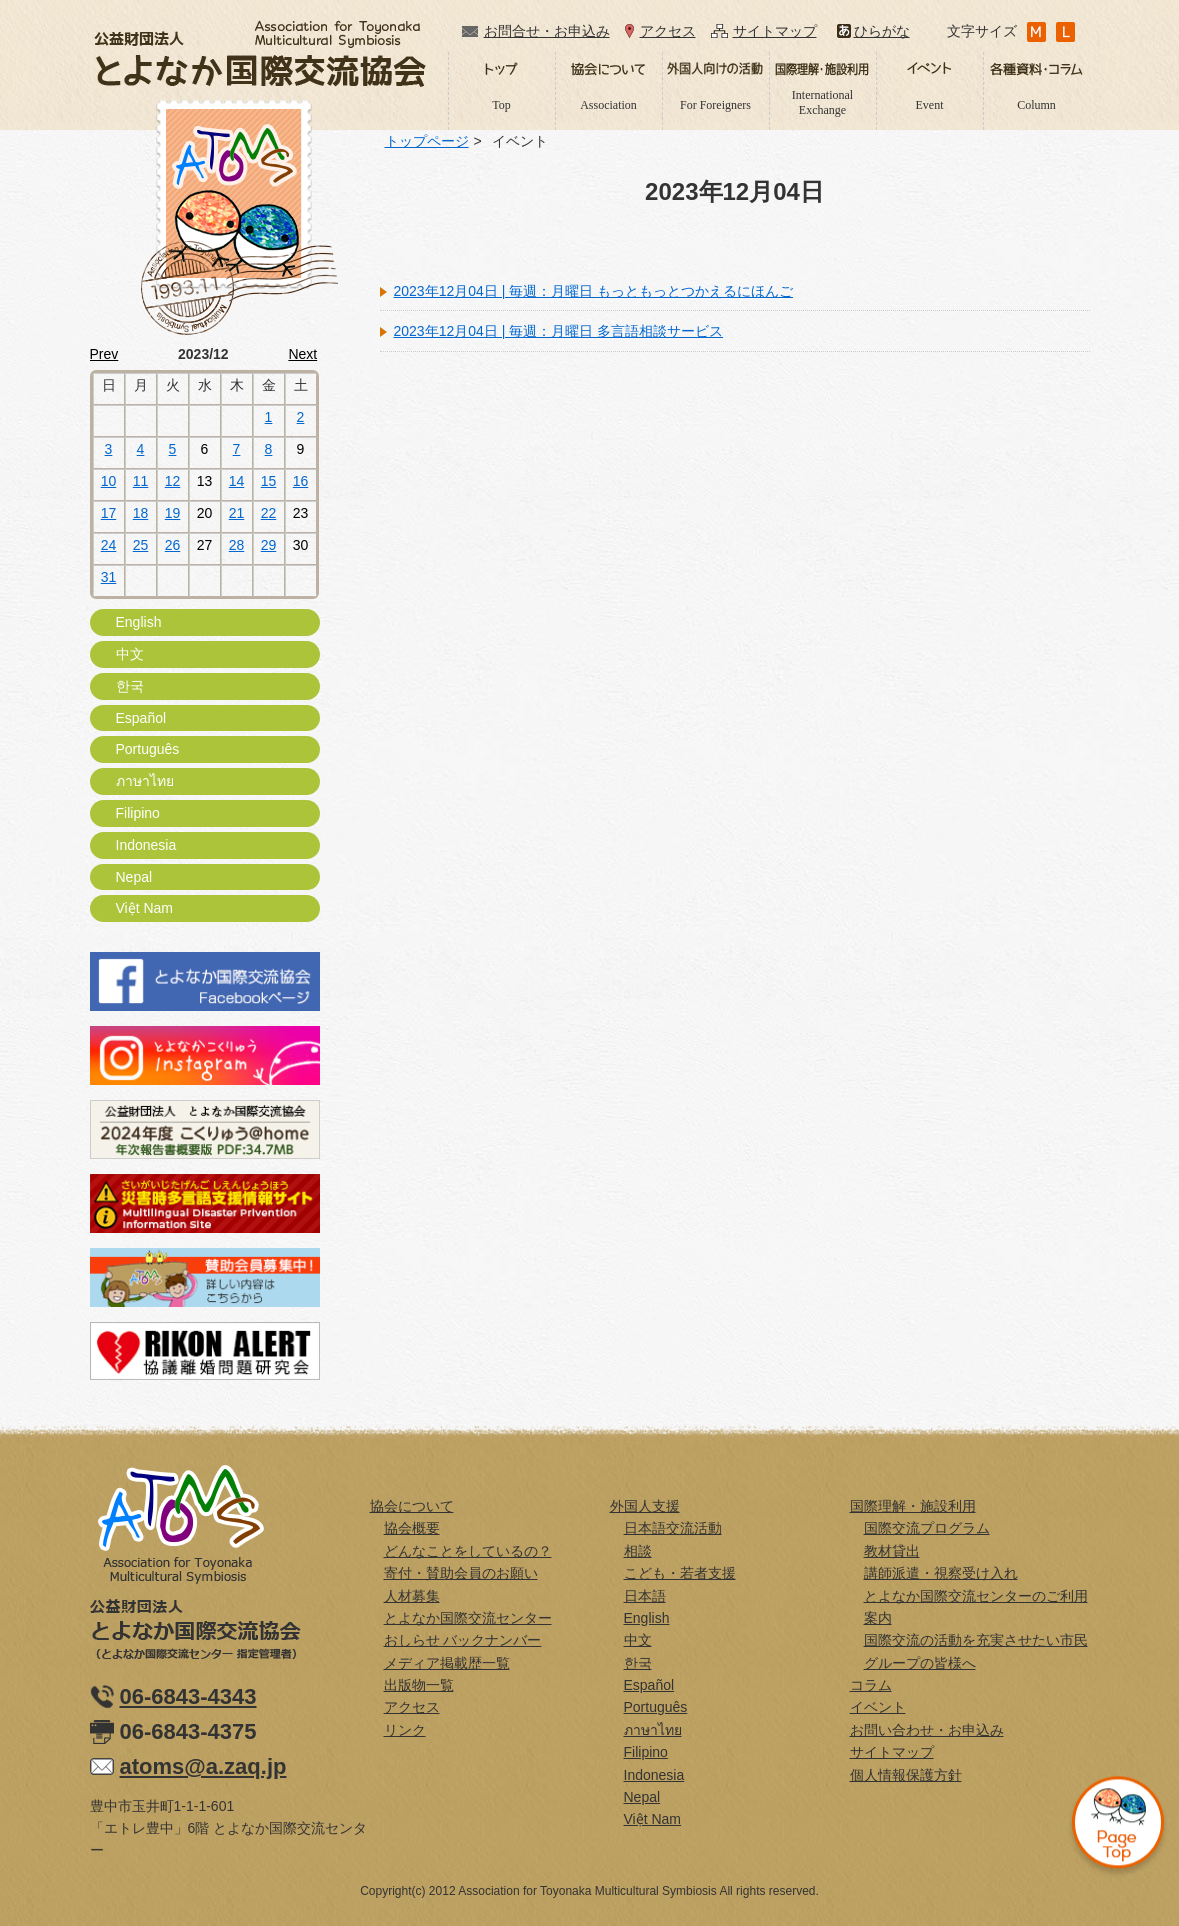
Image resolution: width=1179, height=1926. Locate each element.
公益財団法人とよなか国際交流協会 (260, 53)
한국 (130, 686)
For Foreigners (715, 105)
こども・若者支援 (680, 1573)
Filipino (138, 813)
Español (141, 718)
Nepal (134, 877)
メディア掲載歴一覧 (447, 1663)
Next (302, 354)
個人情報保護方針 (906, 1775)
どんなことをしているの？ (468, 1551)
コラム (871, 1685)
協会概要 (412, 1528)
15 (269, 481)
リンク (405, 1730)
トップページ (427, 141)
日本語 (645, 1596)
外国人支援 (645, 1506)
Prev (104, 354)
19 (173, 513)
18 (141, 513)
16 (301, 481)
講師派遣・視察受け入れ (941, 1573)
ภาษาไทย (145, 781)
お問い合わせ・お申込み (927, 1730)
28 (237, 545)
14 (237, 481)
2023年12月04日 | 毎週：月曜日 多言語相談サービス (559, 331)
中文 (130, 654)
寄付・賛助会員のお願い (461, 1573)
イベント (878, 1707)
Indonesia (146, 845)
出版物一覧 (419, 1685)
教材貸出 (892, 1551)
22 (269, 513)
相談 (638, 1551)
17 (109, 513)
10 (109, 481)
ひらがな (882, 31)
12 (173, 481)
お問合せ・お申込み (547, 31)
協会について (412, 1506)
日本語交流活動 (673, 1528)
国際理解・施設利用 (913, 1506)
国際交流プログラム (927, 1528)
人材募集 (412, 1596)
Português (148, 749)
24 (109, 545)
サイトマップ (775, 31)
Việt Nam (145, 908)
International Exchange (822, 102)
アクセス (668, 31)
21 (237, 513)
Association (608, 105)
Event (930, 105)
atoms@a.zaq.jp (203, 1766)
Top (501, 105)
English (139, 622)
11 (141, 481)
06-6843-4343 (188, 1696)
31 (109, 577)
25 (141, 545)
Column (1036, 105)
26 (173, 545)
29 (269, 545)
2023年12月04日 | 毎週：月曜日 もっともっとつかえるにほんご (594, 291)
